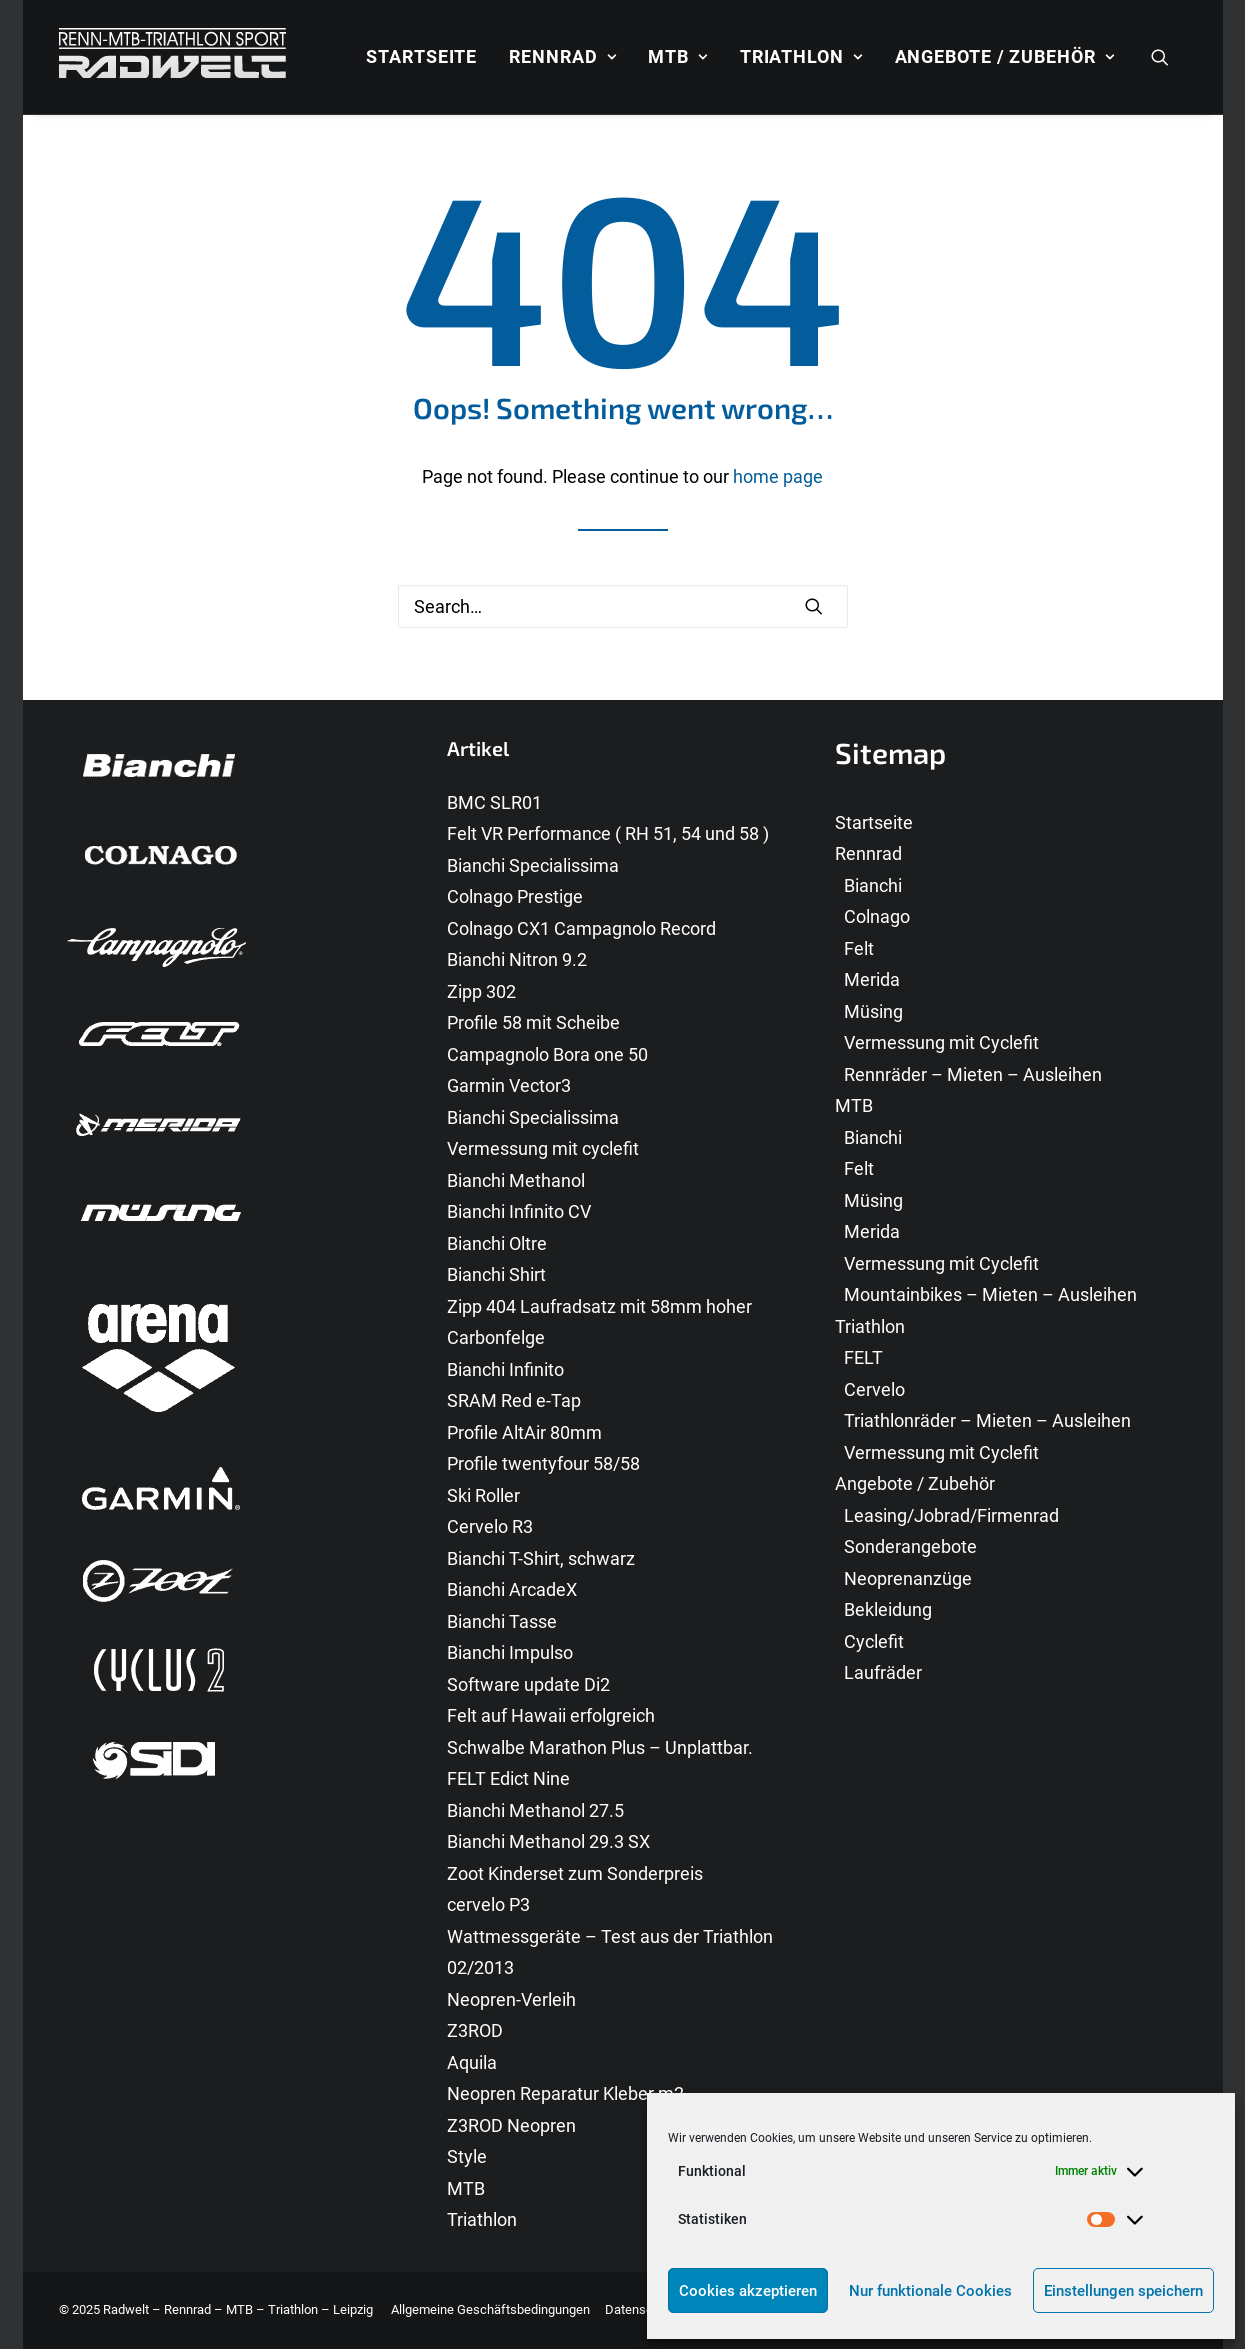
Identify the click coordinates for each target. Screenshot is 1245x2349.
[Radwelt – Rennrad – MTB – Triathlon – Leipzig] (172, 57)
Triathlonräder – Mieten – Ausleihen (987, 1420)
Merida (872, 979)
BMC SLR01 (494, 802)
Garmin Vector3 (509, 1085)
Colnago (877, 916)
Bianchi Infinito (505, 1369)
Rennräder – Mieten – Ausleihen (973, 1074)
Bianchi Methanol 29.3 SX (548, 1841)
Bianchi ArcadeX (512, 1589)
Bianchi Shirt (496, 1274)
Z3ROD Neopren (511, 2125)
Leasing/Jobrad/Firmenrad (951, 1515)
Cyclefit (874, 1641)
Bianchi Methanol (516, 1180)
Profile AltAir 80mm (524, 1432)
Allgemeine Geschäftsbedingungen (490, 2309)
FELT (863, 1357)
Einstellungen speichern (1123, 2291)
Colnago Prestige (515, 896)
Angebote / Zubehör (1005, 56)
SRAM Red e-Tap (514, 1400)
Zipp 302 (481, 991)
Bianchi (873, 885)
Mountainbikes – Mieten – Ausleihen (990, 1294)
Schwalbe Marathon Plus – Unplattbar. (600, 1747)
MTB (677, 56)
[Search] (623, 606)
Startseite (421, 56)
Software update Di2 (528, 1684)
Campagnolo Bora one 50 (547, 1054)
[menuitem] (421, 57)
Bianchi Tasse (502, 1621)
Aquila (472, 2062)
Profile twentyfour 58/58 (543, 1463)
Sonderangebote (910, 1546)
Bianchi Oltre (497, 1243)
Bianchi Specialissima (533, 865)
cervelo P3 (488, 1904)
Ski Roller (483, 1495)
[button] (1169, 57)
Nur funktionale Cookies (930, 2291)
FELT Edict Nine (508, 1778)
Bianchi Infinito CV (519, 1211)
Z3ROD (475, 2030)
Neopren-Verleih (511, 1999)
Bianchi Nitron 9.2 (517, 959)
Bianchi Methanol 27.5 (535, 1810)
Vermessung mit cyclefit (543, 1148)
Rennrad (562, 56)
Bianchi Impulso (510, 1652)
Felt (859, 948)
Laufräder (883, 1672)
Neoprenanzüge (908, 1578)
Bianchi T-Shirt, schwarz (541, 1558)
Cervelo (874, 1389)
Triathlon (801, 56)
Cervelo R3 (490, 1526)
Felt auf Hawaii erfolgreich (551, 1715)
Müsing (873, 1011)
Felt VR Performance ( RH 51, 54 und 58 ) (608, 833)
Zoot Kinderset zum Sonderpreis (575, 1873)
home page (778, 476)
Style (467, 2156)
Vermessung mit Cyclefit (941, 1042)
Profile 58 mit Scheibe (533, 1022)
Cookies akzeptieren (748, 2291)
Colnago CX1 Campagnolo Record (581, 928)
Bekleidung (888, 1609)
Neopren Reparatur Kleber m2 (565, 2093)
